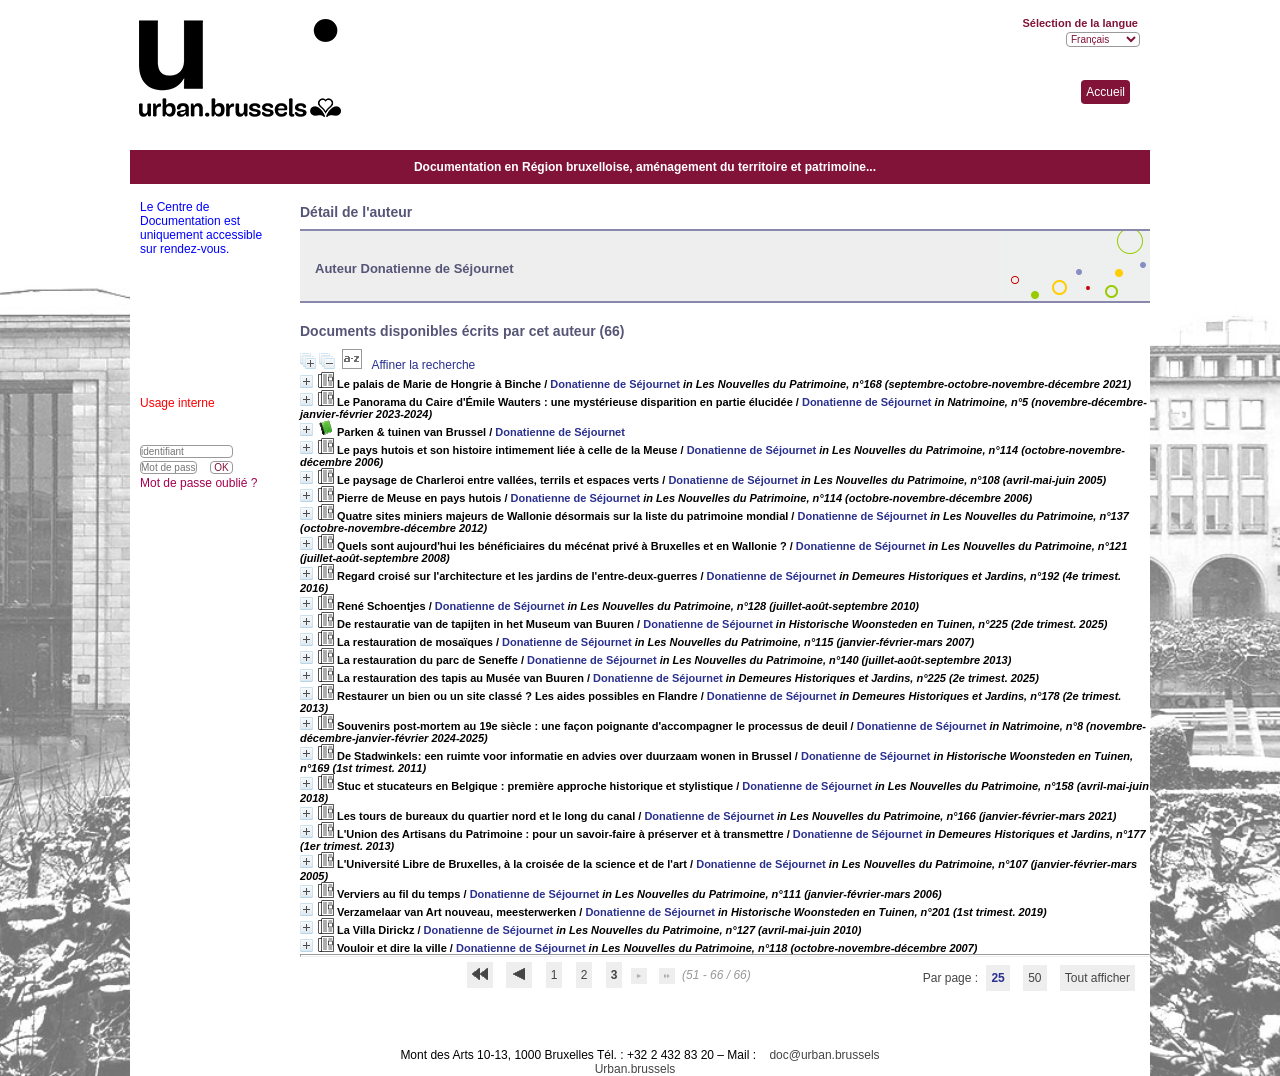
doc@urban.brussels (824, 1055)
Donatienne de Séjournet (615, 384)
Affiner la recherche (423, 365)
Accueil (1105, 92)
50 (1034, 978)
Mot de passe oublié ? (198, 483)
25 (997, 978)
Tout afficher (1097, 978)
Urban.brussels (635, 1069)
